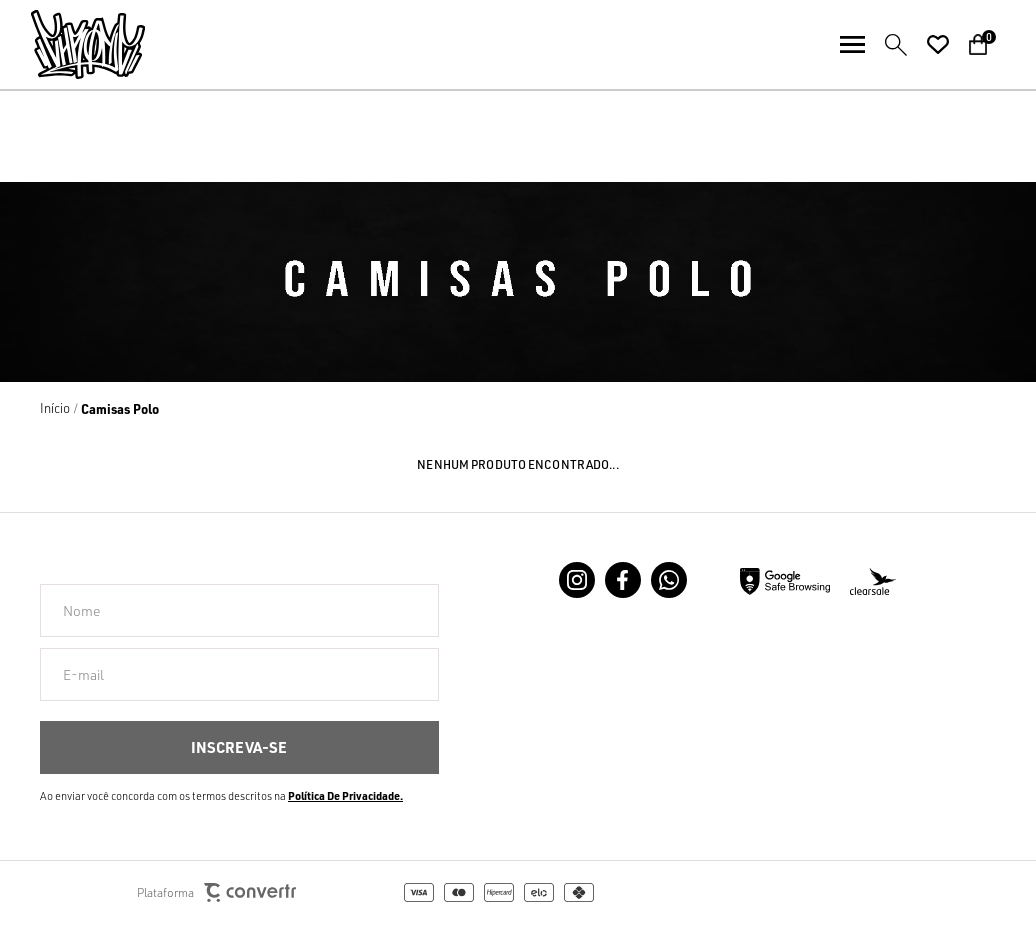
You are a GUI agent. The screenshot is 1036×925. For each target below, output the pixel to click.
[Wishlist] (938, 45)
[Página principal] (72, 44)
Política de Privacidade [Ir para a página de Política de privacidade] (344, 796)
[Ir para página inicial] (55, 408)
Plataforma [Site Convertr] (216, 892)
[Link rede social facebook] (623, 580)
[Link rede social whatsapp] (669, 580)
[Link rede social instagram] (577, 580)
